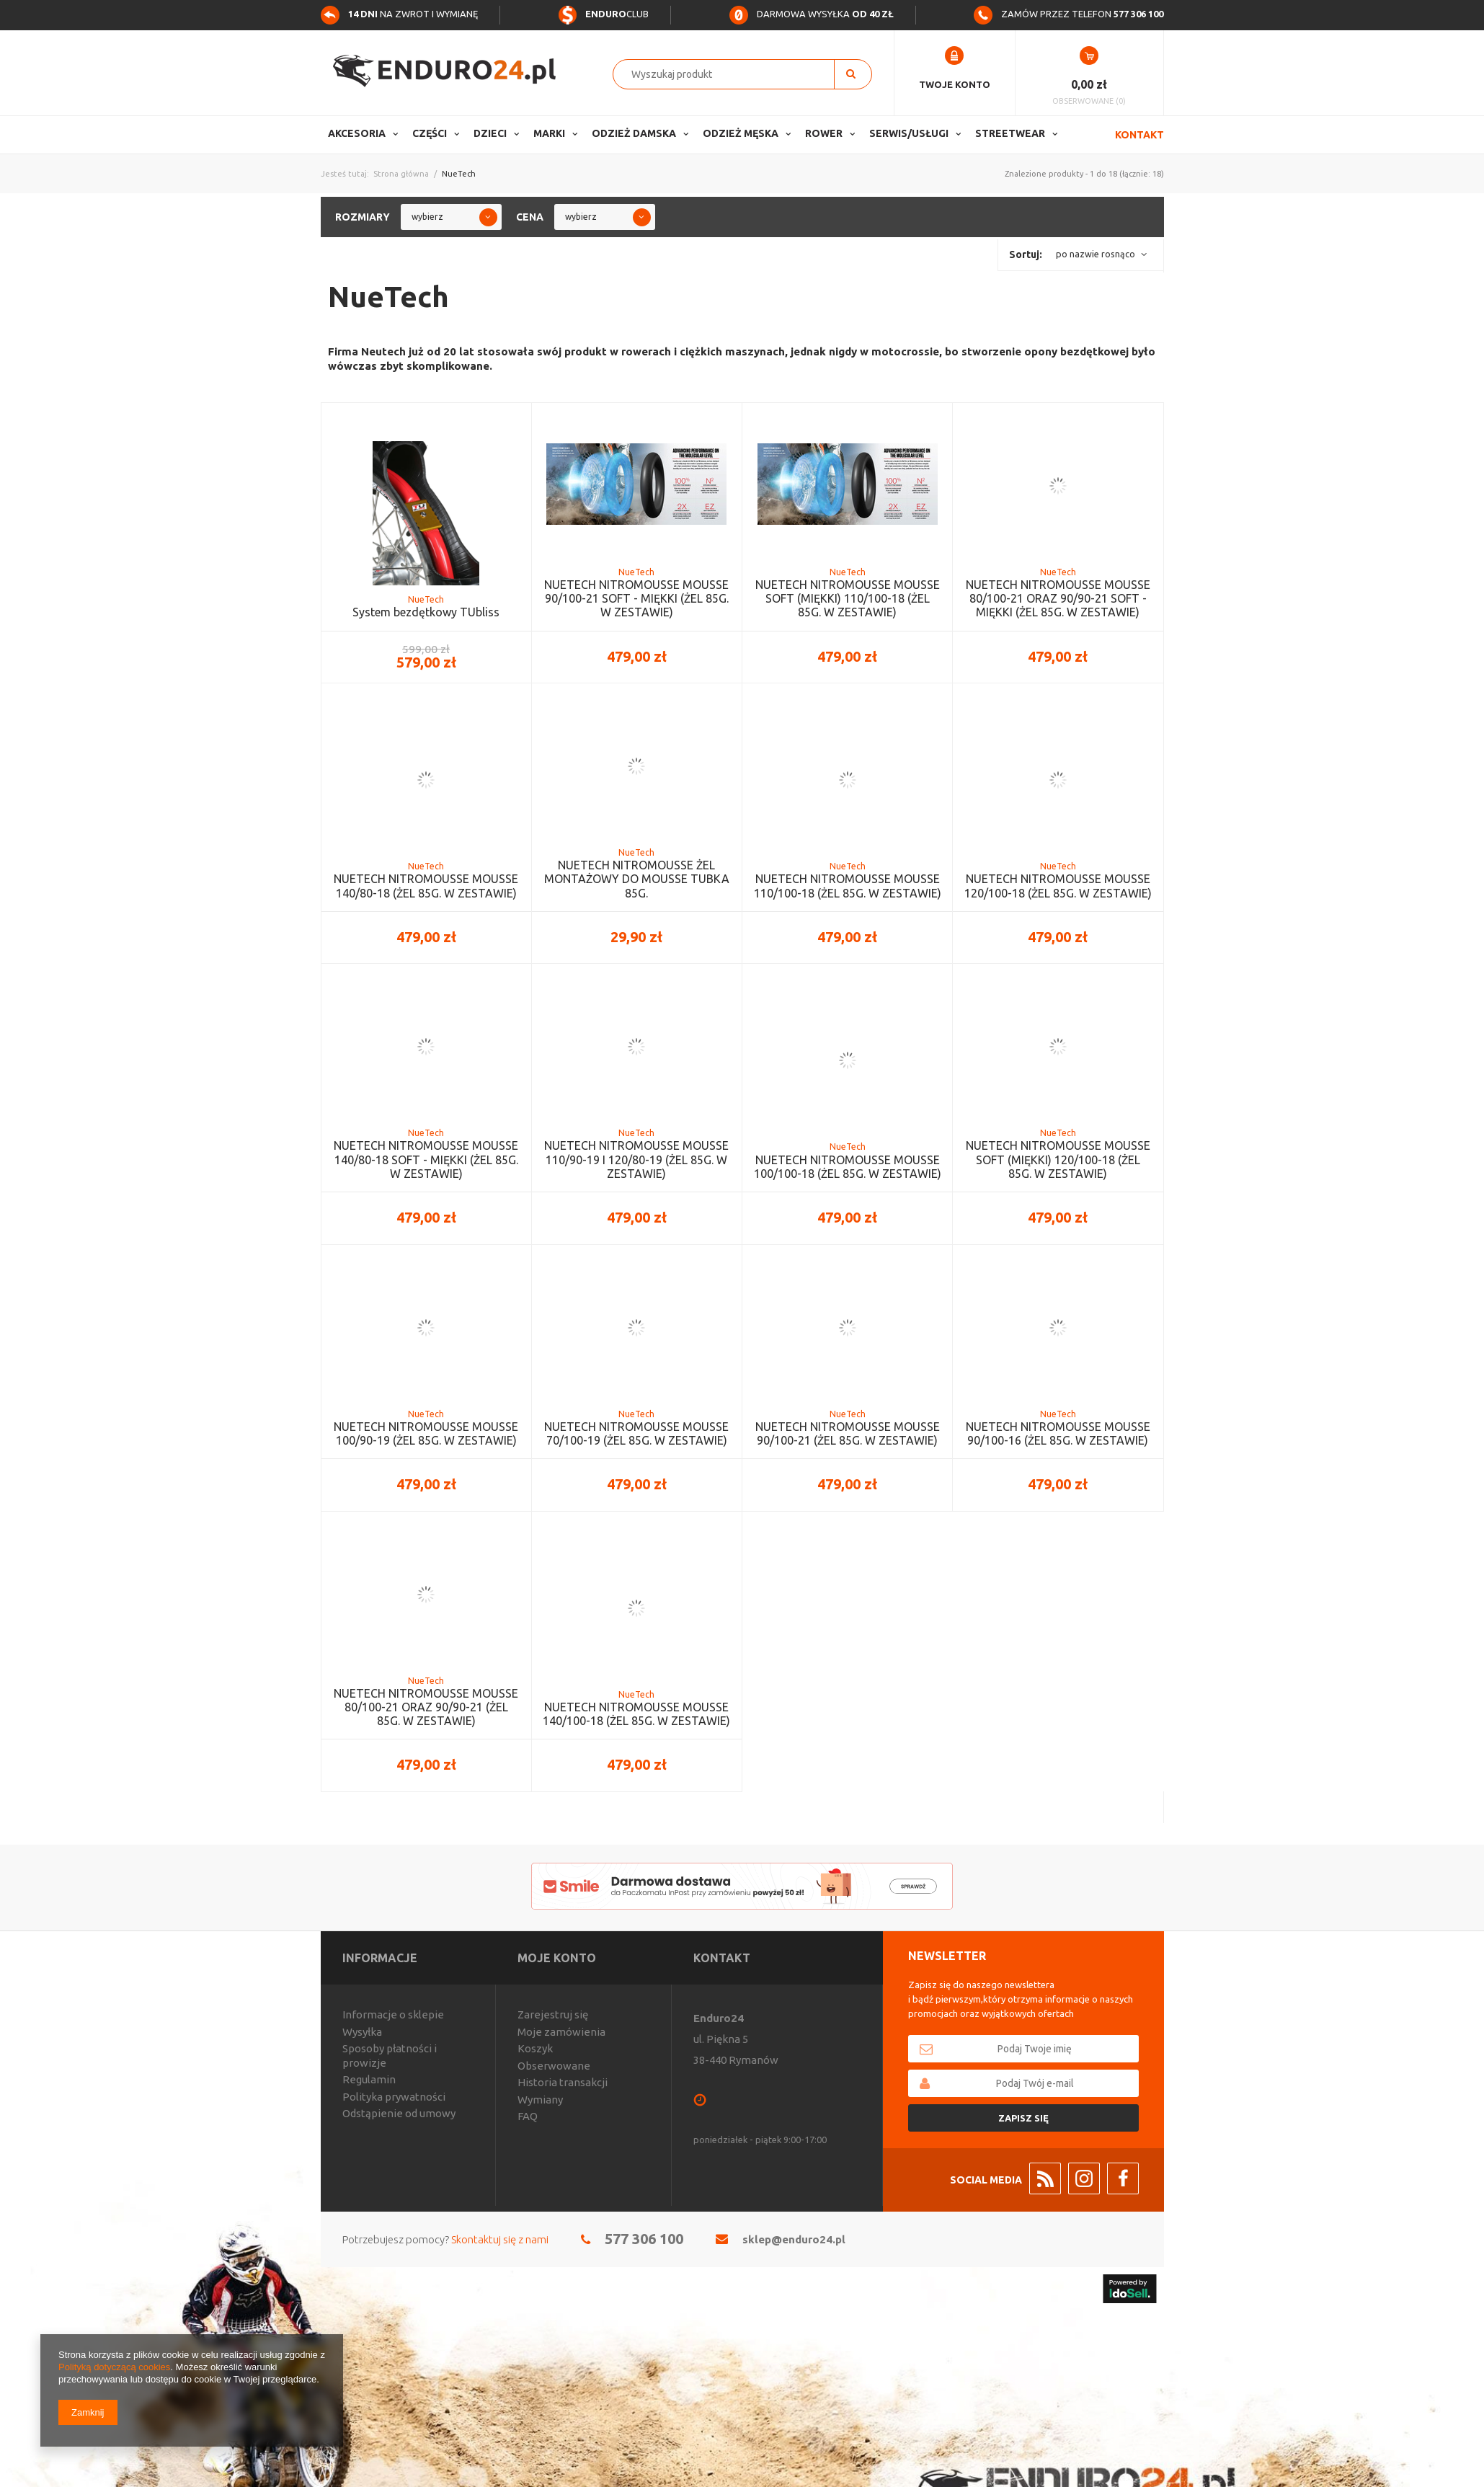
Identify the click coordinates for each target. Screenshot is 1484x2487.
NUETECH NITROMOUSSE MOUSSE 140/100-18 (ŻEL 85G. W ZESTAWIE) (636, 1714)
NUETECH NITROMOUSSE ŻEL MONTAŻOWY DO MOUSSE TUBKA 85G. (636, 879)
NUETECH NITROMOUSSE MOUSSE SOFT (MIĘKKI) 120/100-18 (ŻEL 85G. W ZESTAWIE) (1058, 1159)
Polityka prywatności (393, 2097)
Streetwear (1010, 133)
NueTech (426, 599)
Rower (824, 133)
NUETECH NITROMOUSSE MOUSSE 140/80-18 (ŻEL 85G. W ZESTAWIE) (426, 885)
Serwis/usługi (908, 133)
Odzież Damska (634, 133)
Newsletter (947, 1955)
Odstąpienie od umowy (399, 2113)
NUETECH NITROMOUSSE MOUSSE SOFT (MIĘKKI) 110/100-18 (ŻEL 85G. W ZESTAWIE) (847, 598)
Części (429, 133)
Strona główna (401, 173)
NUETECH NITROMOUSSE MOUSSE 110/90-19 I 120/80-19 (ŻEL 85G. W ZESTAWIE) (636, 1159)
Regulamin (369, 2079)
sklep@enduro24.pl (793, 2239)
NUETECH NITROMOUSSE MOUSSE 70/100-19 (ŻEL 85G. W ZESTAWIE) (636, 1433)
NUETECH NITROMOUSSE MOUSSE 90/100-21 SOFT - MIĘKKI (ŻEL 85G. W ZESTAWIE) (636, 598)
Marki (549, 133)
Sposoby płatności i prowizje (389, 2055)
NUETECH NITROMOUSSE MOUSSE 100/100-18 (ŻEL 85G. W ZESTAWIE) (847, 1166)
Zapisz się (1023, 2118)
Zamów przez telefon (1068, 14)
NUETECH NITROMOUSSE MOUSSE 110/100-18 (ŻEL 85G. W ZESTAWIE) (847, 885)
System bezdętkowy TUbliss (425, 612)
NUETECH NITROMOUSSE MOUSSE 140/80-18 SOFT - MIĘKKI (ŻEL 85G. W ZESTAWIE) (426, 1159)
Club (603, 14)
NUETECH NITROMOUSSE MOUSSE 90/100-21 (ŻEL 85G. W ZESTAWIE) (847, 1433)
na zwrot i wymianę (399, 14)
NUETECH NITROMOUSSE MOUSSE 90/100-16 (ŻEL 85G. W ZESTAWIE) (1058, 1433)
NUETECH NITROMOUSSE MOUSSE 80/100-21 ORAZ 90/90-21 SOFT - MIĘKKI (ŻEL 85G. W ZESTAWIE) (1058, 598)
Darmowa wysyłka (811, 14)
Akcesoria (357, 133)
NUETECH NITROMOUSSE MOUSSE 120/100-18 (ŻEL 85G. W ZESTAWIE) (1058, 885)
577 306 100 (644, 2238)
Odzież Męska (740, 133)
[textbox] (731, 74)
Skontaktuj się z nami (499, 2239)
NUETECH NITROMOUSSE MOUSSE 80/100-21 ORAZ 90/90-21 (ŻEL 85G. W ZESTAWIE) (426, 1707)
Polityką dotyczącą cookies (114, 2367)
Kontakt (1139, 135)
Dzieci (490, 133)
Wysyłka (362, 2032)
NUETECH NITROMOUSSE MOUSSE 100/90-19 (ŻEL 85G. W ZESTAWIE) (426, 1433)
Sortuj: (1025, 254)
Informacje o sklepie (393, 2014)
